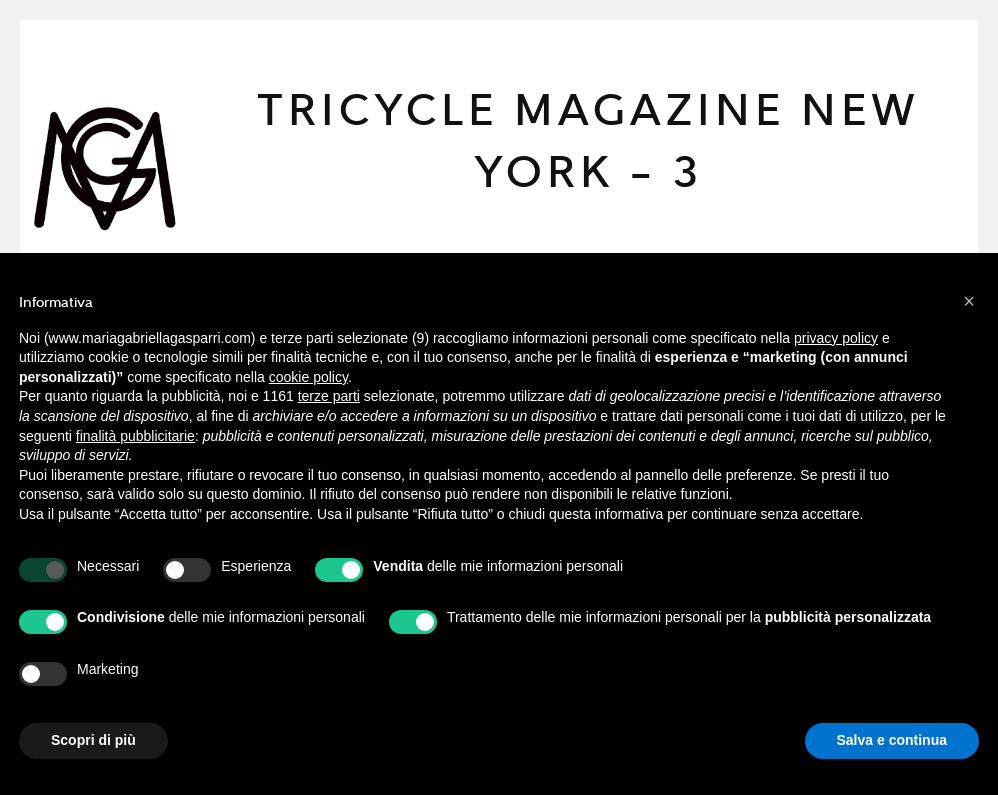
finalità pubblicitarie (135, 436)
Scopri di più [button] (93, 740)
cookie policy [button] (308, 377)
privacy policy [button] (836, 338)
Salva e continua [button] (892, 740)
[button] (969, 301)
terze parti (329, 396)
